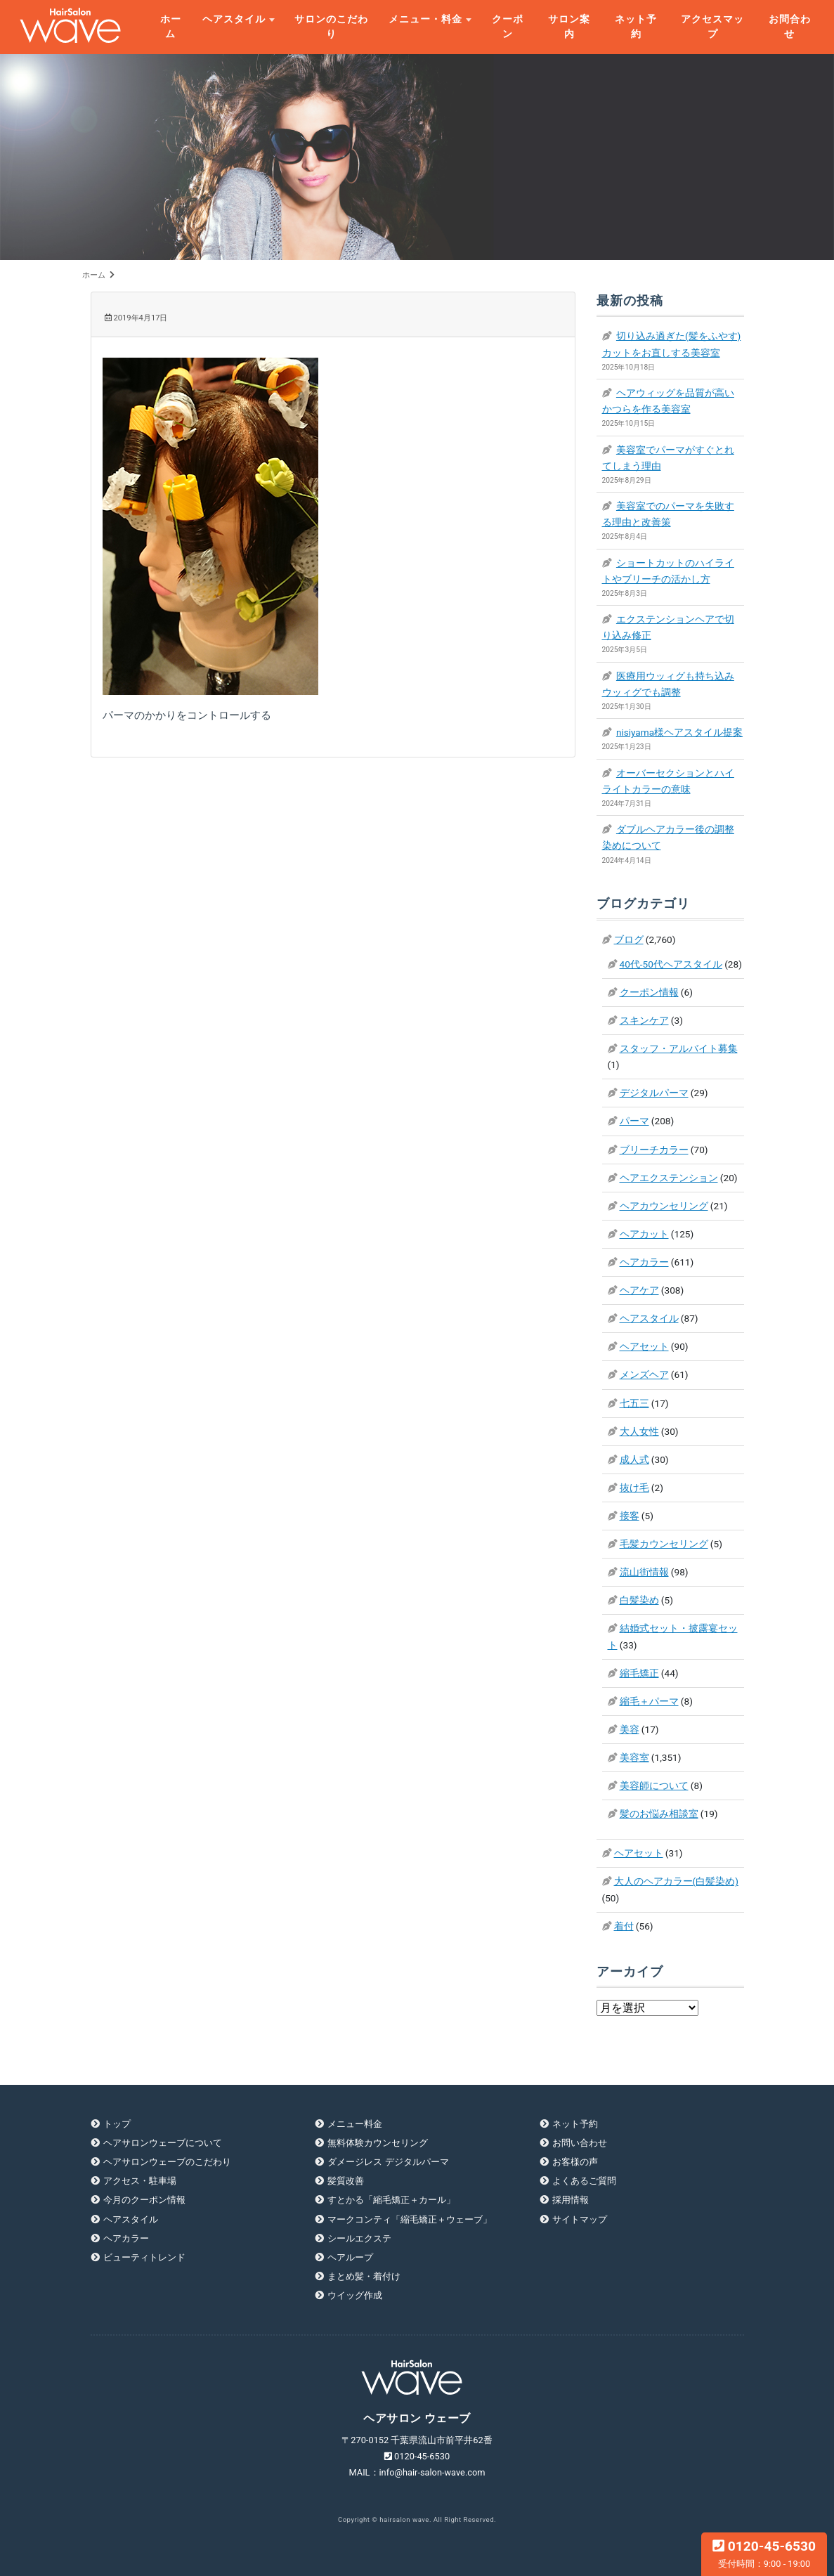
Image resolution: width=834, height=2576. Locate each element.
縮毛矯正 (639, 1673)
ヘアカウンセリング (664, 1205)
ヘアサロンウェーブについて (162, 2143)
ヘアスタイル (234, 19)
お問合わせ (790, 26)
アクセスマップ (712, 26)
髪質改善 (345, 2180)
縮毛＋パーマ (649, 1701)
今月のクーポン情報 (144, 2199)
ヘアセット (644, 1346)
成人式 (634, 1459)
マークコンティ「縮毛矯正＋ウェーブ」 (409, 2219)
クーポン (507, 26)
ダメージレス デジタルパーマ (387, 2162)
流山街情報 (644, 1572)
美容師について (654, 1785)
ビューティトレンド (144, 2257)
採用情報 (570, 2199)
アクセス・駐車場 (139, 2180)
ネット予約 (636, 26)
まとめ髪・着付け (363, 2276)
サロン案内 (569, 26)
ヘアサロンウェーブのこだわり (167, 2162)
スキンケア (644, 1020)
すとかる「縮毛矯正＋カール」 (391, 2199)
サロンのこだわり (331, 26)
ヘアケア (639, 1290)
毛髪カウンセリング (664, 1543)
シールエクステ (359, 2238)
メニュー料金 (354, 2124)
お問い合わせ (579, 2143)
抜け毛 (634, 1487)
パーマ (634, 1120)
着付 (624, 1926)
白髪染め (639, 1600)
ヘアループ (350, 2257)
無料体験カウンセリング (377, 2143)
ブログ (629, 939)
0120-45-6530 (764, 2553)
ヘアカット (644, 1234)
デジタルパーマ (654, 1092)
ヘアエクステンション (669, 1177)
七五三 (634, 1403)
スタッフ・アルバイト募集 (679, 1048)
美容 (629, 1729)
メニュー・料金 (425, 19)
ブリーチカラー (654, 1149)
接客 (629, 1515)
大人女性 (639, 1431)
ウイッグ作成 (354, 2295)
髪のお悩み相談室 (659, 1813)
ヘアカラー (644, 1262)
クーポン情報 (649, 992)
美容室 (634, 1757)
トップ (117, 2124)
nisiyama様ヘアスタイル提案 (679, 732)
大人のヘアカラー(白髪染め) (676, 1881)
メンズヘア (644, 1374)
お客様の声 (575, 2162)
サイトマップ (579, 2219)
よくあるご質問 (584, 2180)
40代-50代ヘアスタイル (671, 964)
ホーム (170, 26)
